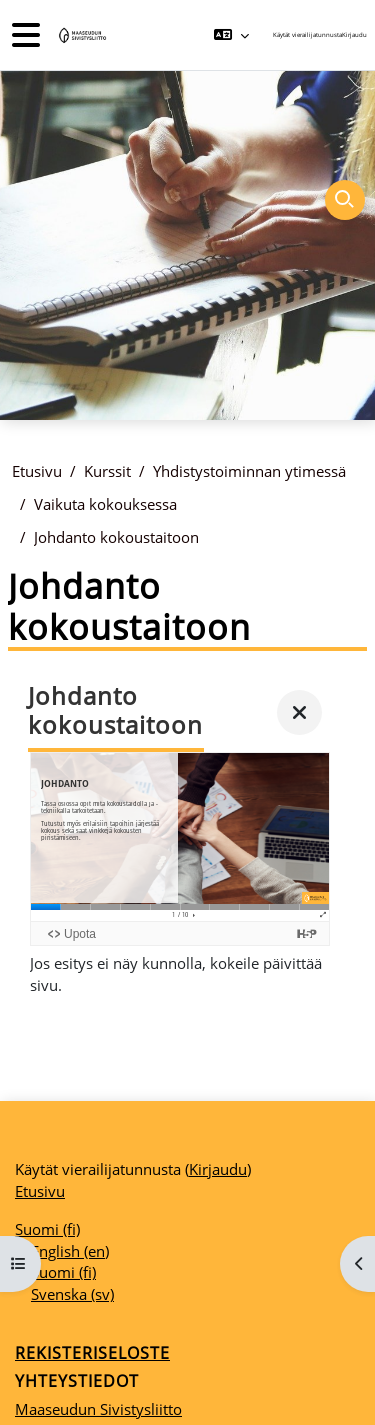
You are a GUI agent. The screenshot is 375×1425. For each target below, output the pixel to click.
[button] (231, 35)
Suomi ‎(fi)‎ (47, 1229)
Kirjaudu (354, 34)
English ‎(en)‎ (70, 1251)
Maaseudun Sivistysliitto (98, 1409)
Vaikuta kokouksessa (105, 504)
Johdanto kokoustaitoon (116, 537)
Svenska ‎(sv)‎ (72, 1294)
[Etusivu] (81, 35)
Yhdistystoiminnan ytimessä (249, 471)
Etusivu (37, 471)
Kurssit (107, 471)
